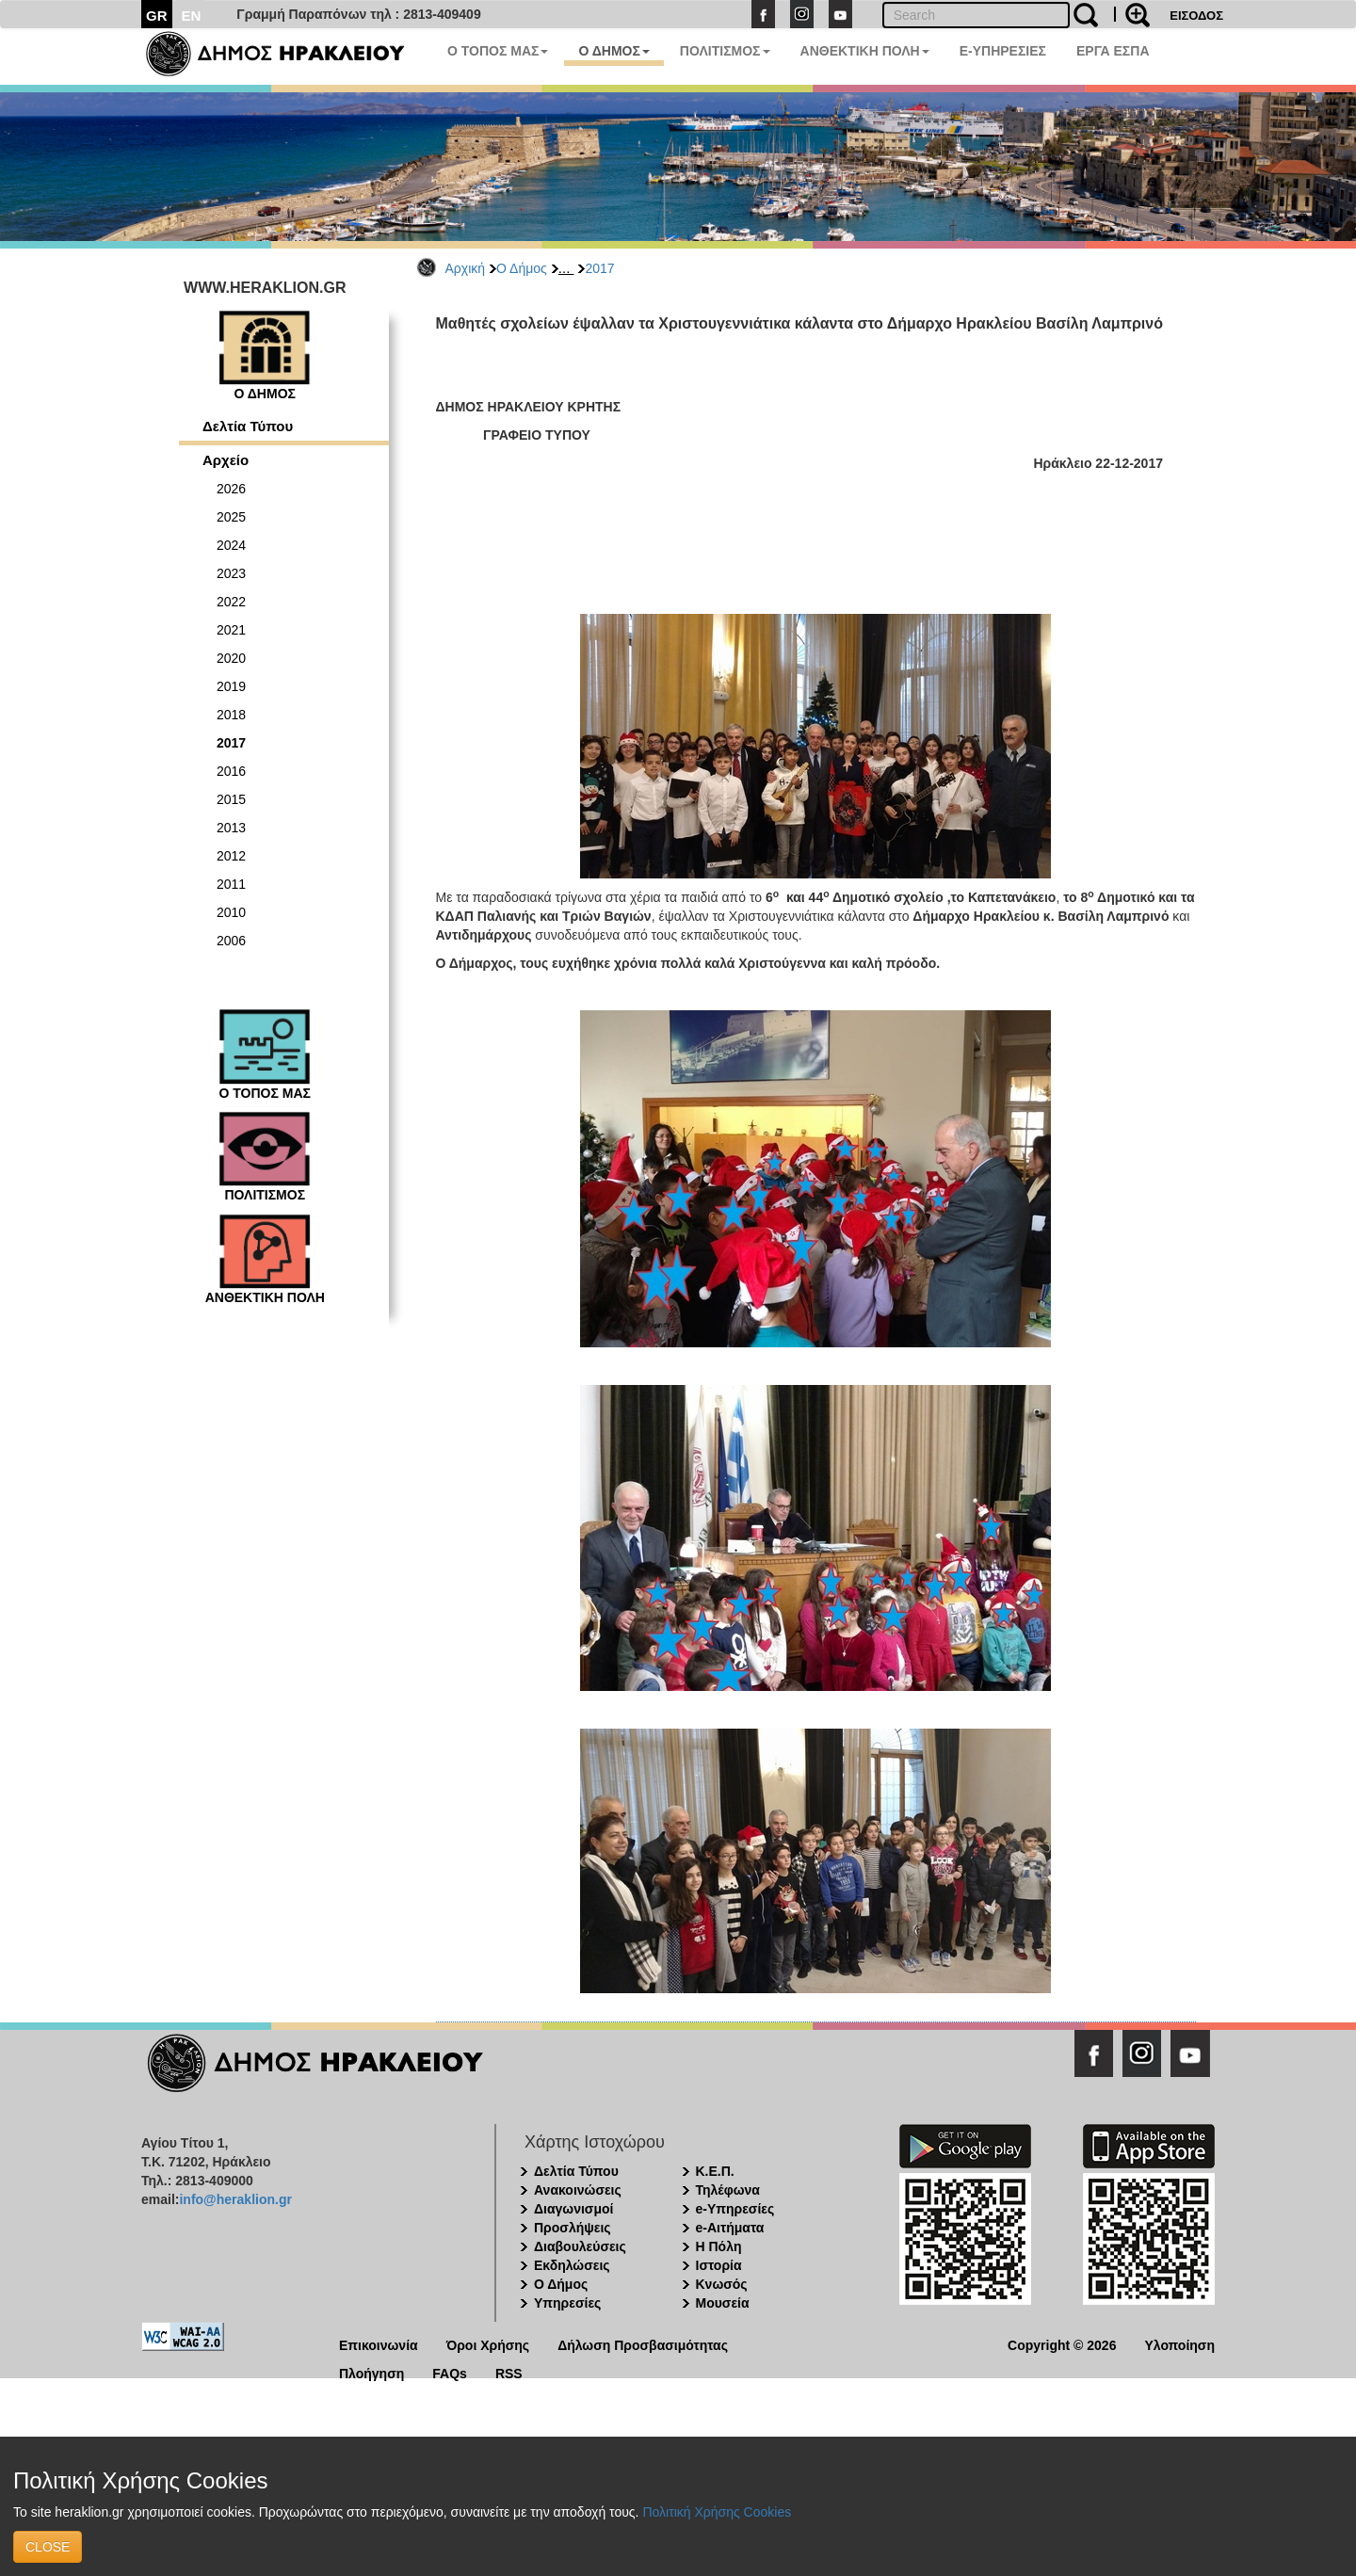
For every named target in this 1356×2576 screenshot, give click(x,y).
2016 (231, 771)
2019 (231, 686)
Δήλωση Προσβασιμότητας (642, 2344)
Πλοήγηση (371, 2372)
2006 (231, 940)
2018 (231, 714)
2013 (231, 827)
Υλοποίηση (1179, 2344)
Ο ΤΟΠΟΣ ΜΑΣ (497, 50)
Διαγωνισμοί (573, 2208)
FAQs (449, 2372)
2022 (231, 601)
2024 (231, 545)
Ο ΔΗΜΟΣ (613, 50)
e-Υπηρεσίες (735, 2208)
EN (192, 16)
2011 (231, 884)
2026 (231, 488)
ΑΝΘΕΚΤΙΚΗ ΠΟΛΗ (864, 50)
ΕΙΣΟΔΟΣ (1196, 15)
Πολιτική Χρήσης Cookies (716, 2512)
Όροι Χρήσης (488, 2344)
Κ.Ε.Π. (715, 2171)
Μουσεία (723, 2302)
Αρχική (465, 268)
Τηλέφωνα (728, 2190)
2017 (599, 268)
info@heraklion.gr (235, 2199)
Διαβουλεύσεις (580, 2246)
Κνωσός (722, 2284)
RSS (509, 2372)
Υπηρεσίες (567, 2302)
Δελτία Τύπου (247, 426)
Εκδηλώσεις (572, 2265)
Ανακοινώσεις (578, 2190)
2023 (231, 573)
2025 (231, 516)
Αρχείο (225, 460)
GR (157, 16)
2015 (231, 799)
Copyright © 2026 (1062, 2344)
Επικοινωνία (378, 2344)
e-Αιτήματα (730, 2227)
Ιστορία (719, 2265)
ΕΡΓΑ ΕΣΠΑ (1113, 50)
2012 (231, 855)
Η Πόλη (719, 2246)
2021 (231, 629)
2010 (231, 912)
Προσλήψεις (572, 2227)
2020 (231, 658)
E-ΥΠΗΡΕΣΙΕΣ (1003, 50)
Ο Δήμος (521, 268)
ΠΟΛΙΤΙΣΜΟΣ (725, 50)
